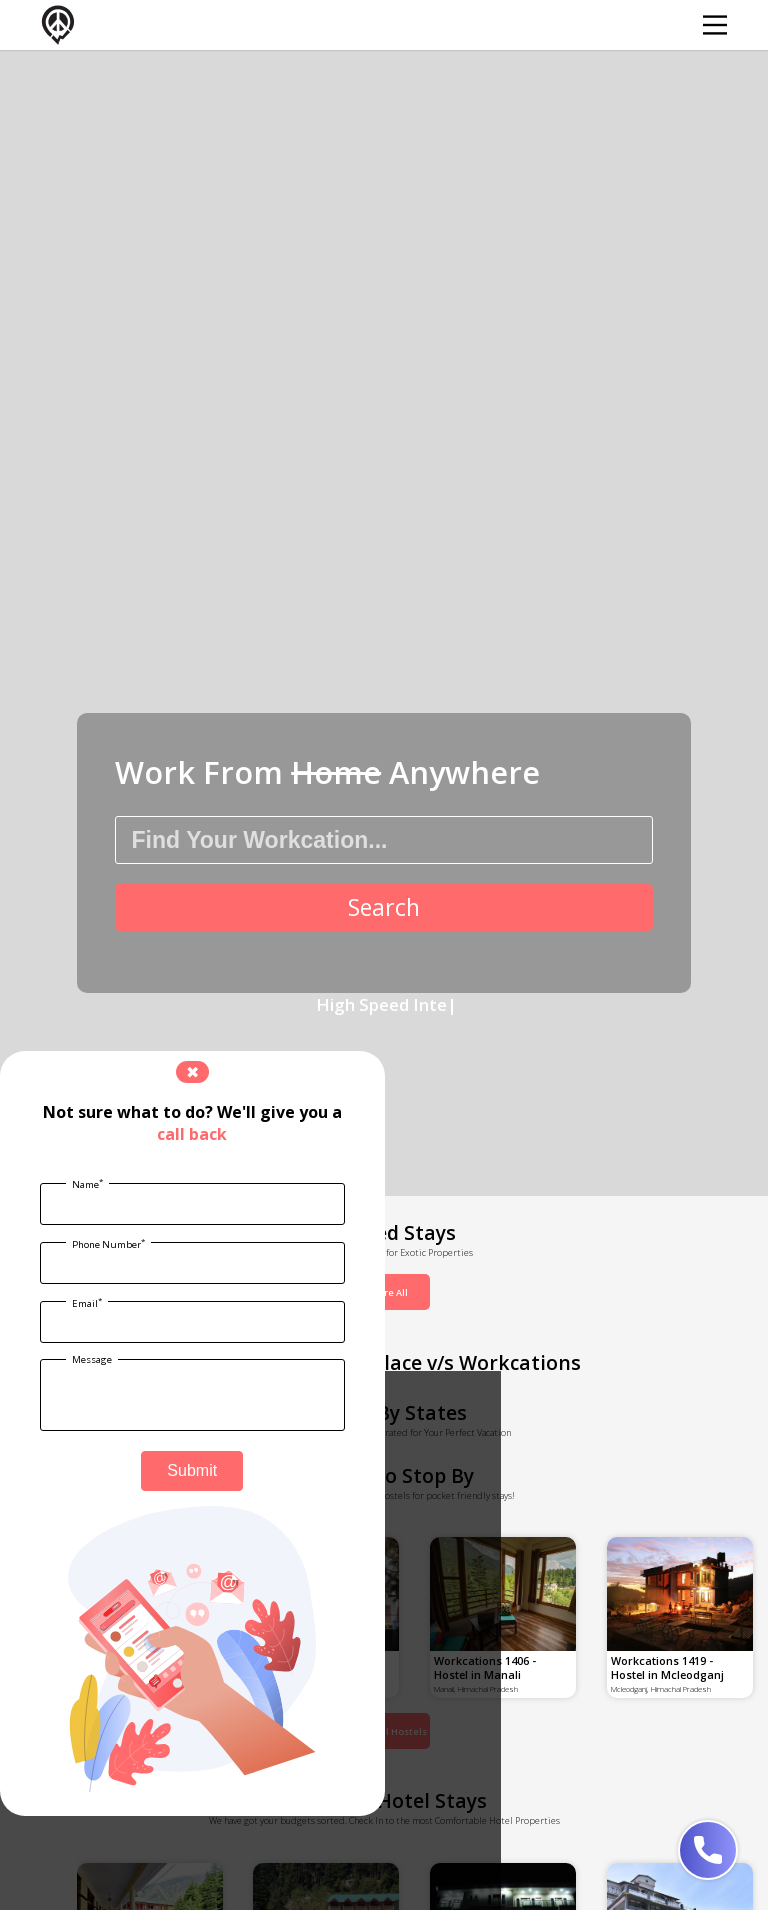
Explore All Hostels (384, 1731)
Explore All (384, 1292)
